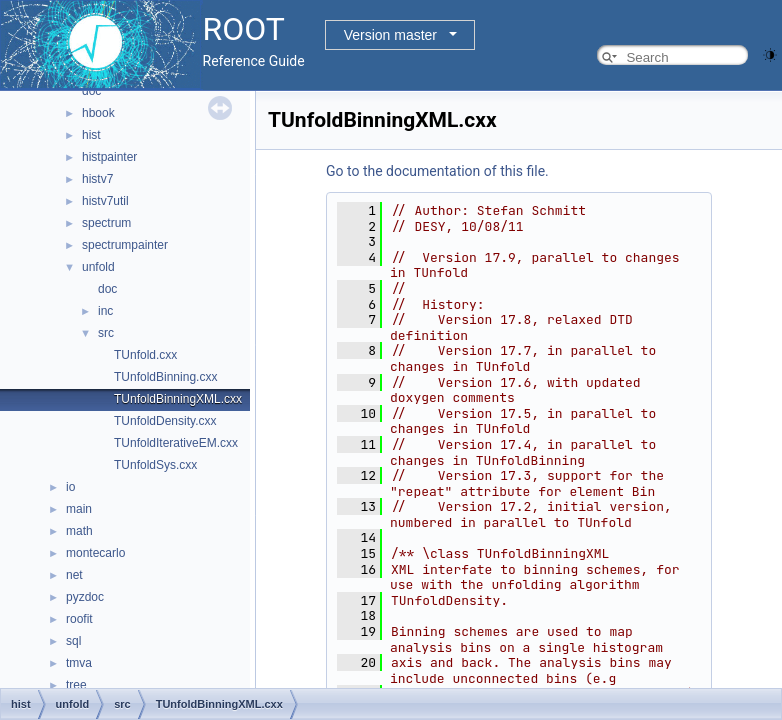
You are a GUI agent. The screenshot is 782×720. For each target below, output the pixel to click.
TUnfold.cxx (145, 355)
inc (105, 311)
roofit (79, 619)
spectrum (106, 223)
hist (91, 135)
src (106, 333)
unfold (98, 267)
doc (91, 91)
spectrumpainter (125, 245)
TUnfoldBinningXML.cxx (178, 399)
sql (73, 641)
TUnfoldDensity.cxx (165, 421)
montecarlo (95, 553)
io (70, 487)
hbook (98, 113)
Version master (390, 35)
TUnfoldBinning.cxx (165, 377)
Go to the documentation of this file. (437, 171)
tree (76, 685)
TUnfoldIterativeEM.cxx (176, 443)
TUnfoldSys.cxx (155, 465)
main (79, 509)
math (79, 531)
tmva (79, 663)
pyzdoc (85, 597)
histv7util (105, 201)
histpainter (109, 157)
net (74, 575)
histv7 (97, 179)
